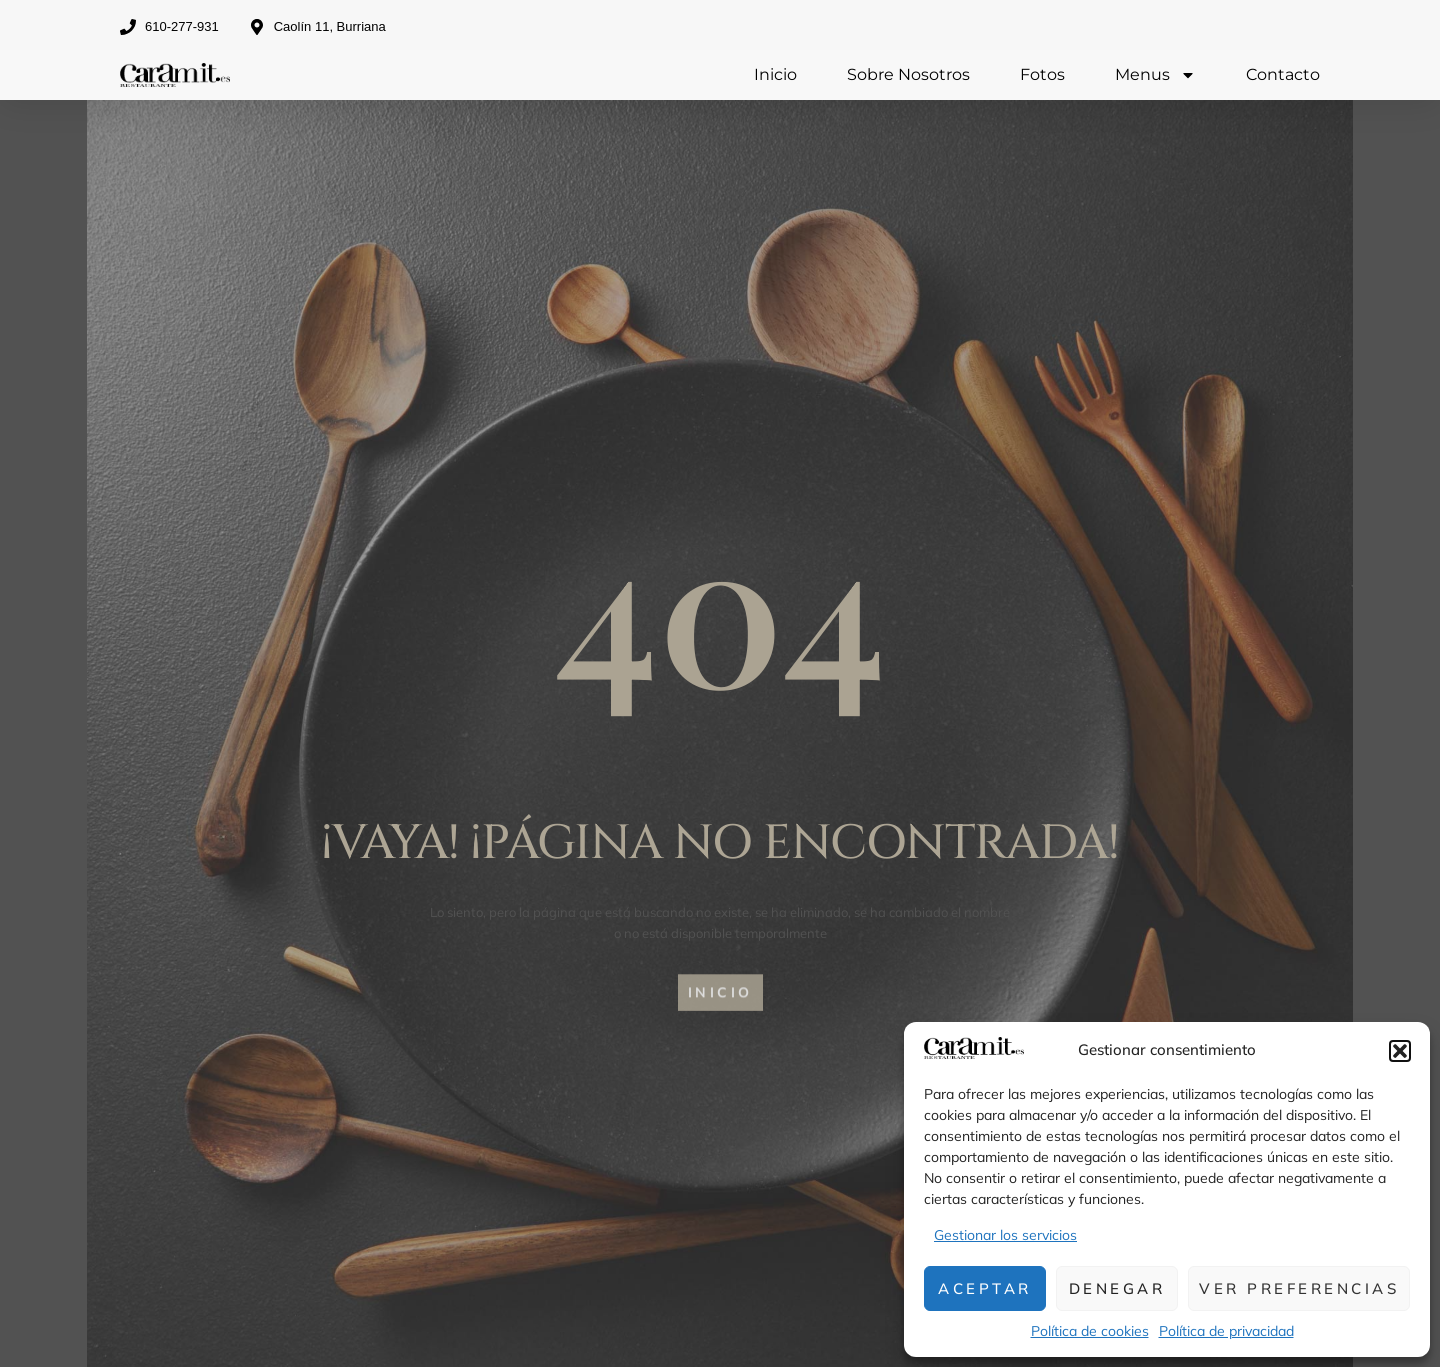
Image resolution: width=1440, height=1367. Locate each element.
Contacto (1283, 74)
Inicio (775, 74)
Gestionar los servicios (1005, 1235)
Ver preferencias (1299, 1288)
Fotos (1042, 74)
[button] (1400, 1051)
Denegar (1117, 1288)
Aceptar (985, 1288)
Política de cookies (1090, 1331)
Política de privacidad (1226, 1331)
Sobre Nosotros (908, 74)
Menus (1155, 75)
